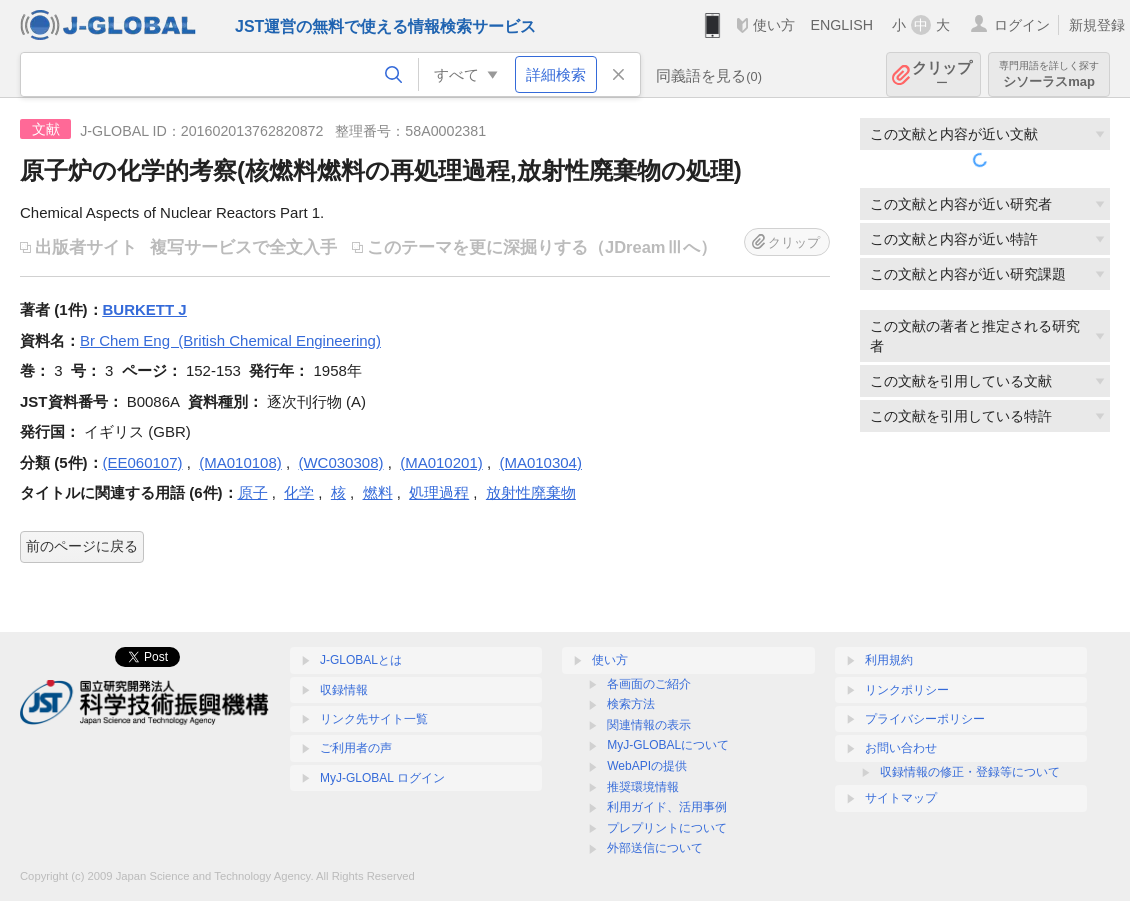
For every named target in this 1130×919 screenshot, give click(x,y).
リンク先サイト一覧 (374, 719)
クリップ (942, 74)
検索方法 (631, 704)
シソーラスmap (1049, 74)
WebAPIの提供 (647, 766)
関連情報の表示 (649, 725)
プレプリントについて (667, 828)
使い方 (774, 25)
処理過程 (439, 492)
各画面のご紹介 (649, 684)
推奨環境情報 (643, 787)
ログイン (1022, 25)
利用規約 (889, 660)
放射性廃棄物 (531, 492)
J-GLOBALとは (361, 660)
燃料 (378, 492)
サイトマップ (901, 798)
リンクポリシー (907, 690)
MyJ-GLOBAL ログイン (382, 778)
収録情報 (344, 690)
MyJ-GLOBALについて (668, 745)
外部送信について (655, 848)
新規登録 (1097, 25)
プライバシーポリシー (925, 719)
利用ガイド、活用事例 (667, 807)
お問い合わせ (901, 748)
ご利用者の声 (356, 748)
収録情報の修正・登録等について (970, 772)
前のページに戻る (82, 546)
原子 (253, 492)
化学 (299, 492)
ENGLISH (841, 25)
